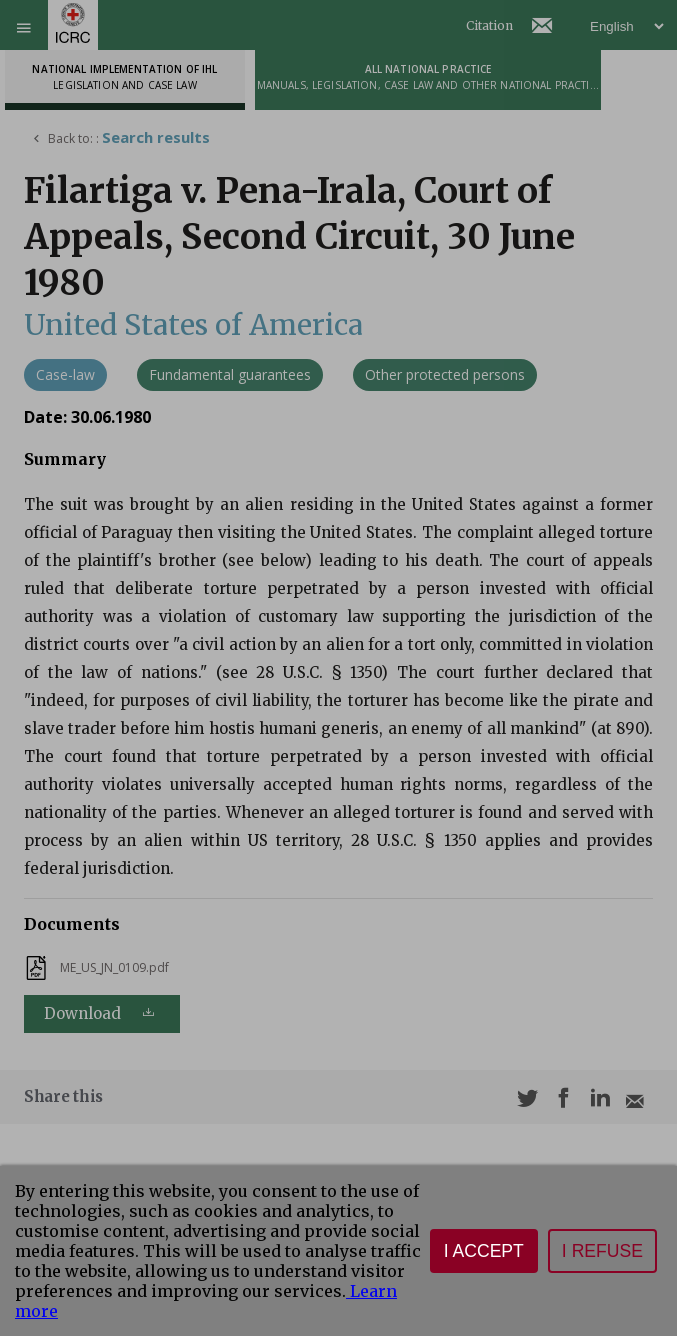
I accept (484, 1251)
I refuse (602, 1251)
